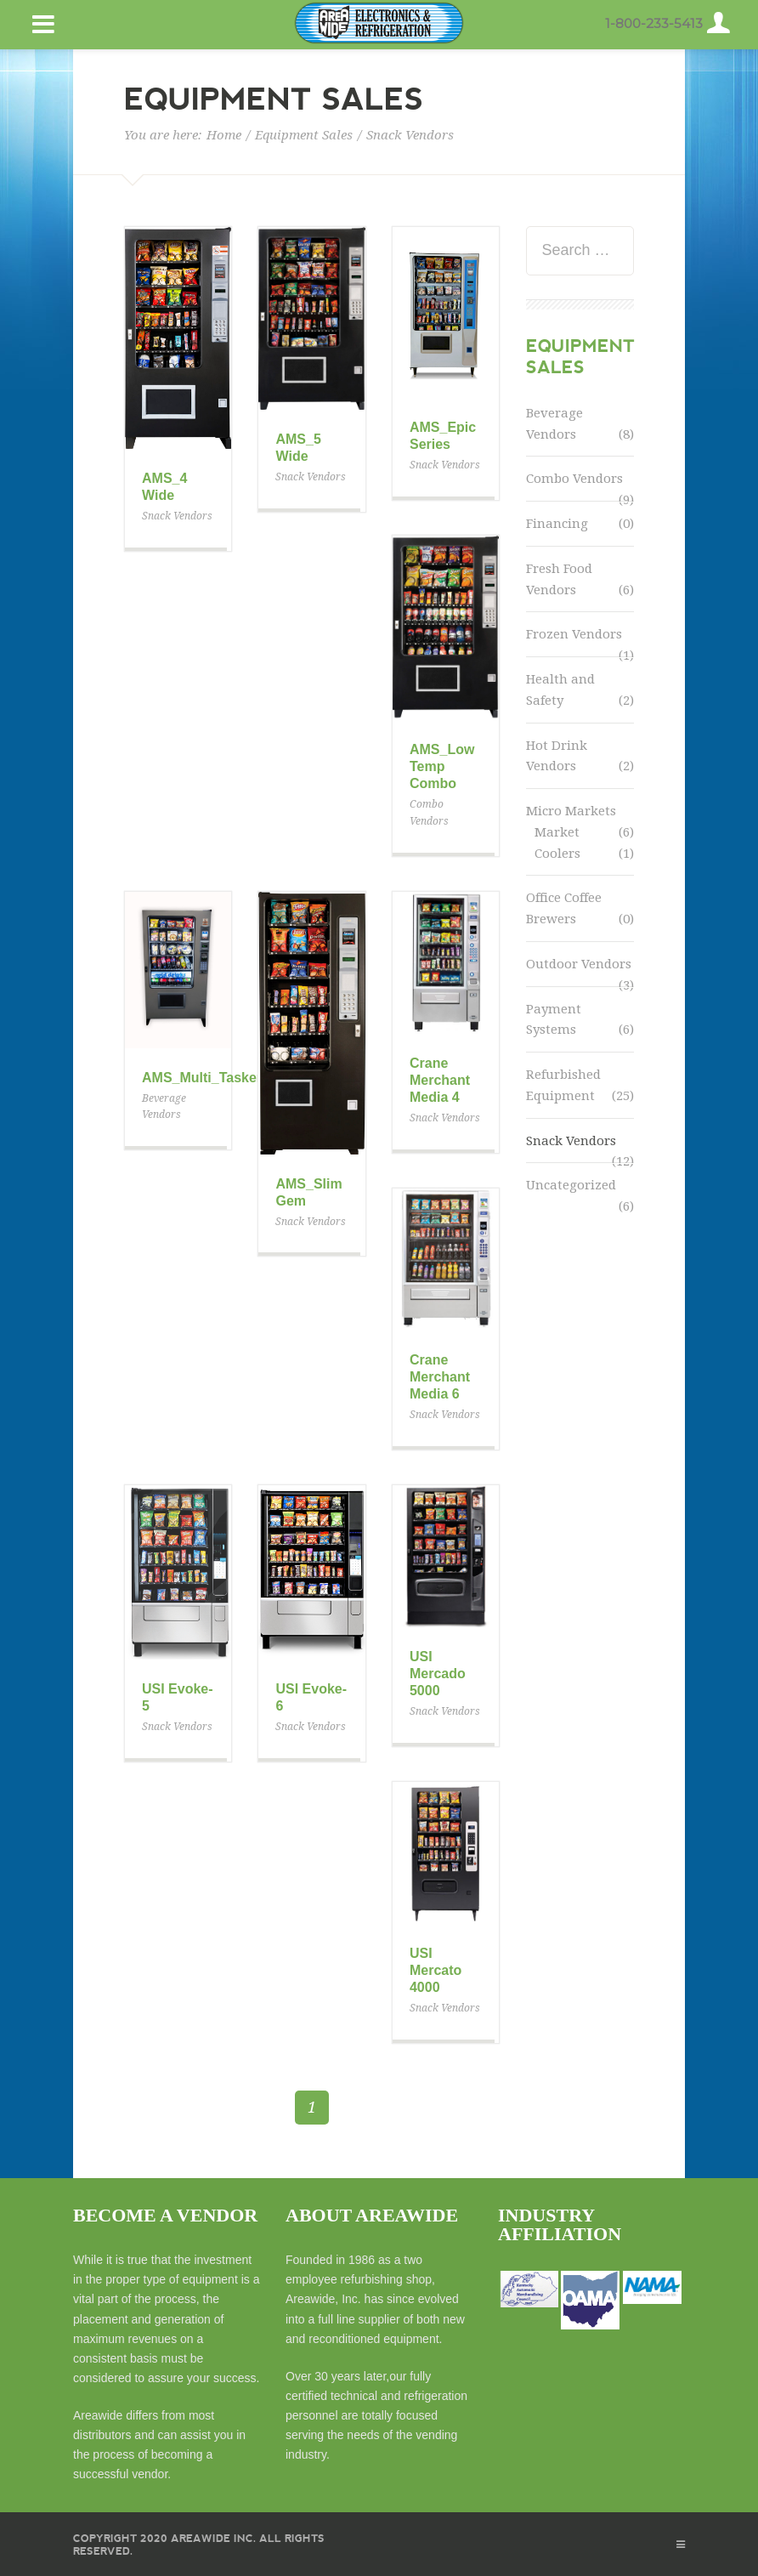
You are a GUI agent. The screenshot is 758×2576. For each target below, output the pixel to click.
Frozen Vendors (574, 634)
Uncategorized (571, 1185)
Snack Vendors (571, 1141)
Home (223, 135)
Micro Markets (571, 811)
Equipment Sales (304, 135)
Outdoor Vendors (578, 964)
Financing (557, 523)
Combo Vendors (574, 478)
